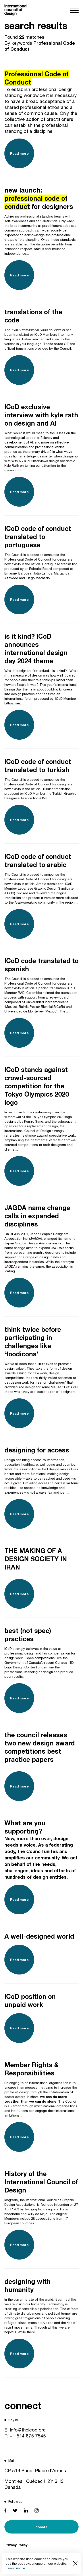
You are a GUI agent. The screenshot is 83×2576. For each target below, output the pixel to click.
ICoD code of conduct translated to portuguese (37, 537)
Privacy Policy (15, 2545)
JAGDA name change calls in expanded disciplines (37, 1216)
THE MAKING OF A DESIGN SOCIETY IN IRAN (35, 1559)
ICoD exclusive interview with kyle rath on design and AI (41, 415)
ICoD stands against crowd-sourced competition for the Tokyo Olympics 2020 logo (36, 1086)
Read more (19, 153)
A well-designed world (39, 1936)
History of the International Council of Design (41, 2182)
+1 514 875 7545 (28, 2435)
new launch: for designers (38, 198)
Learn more (15, 2568)
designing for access (36, 1450)
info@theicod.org (28, 2429)
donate (41, 2527)
